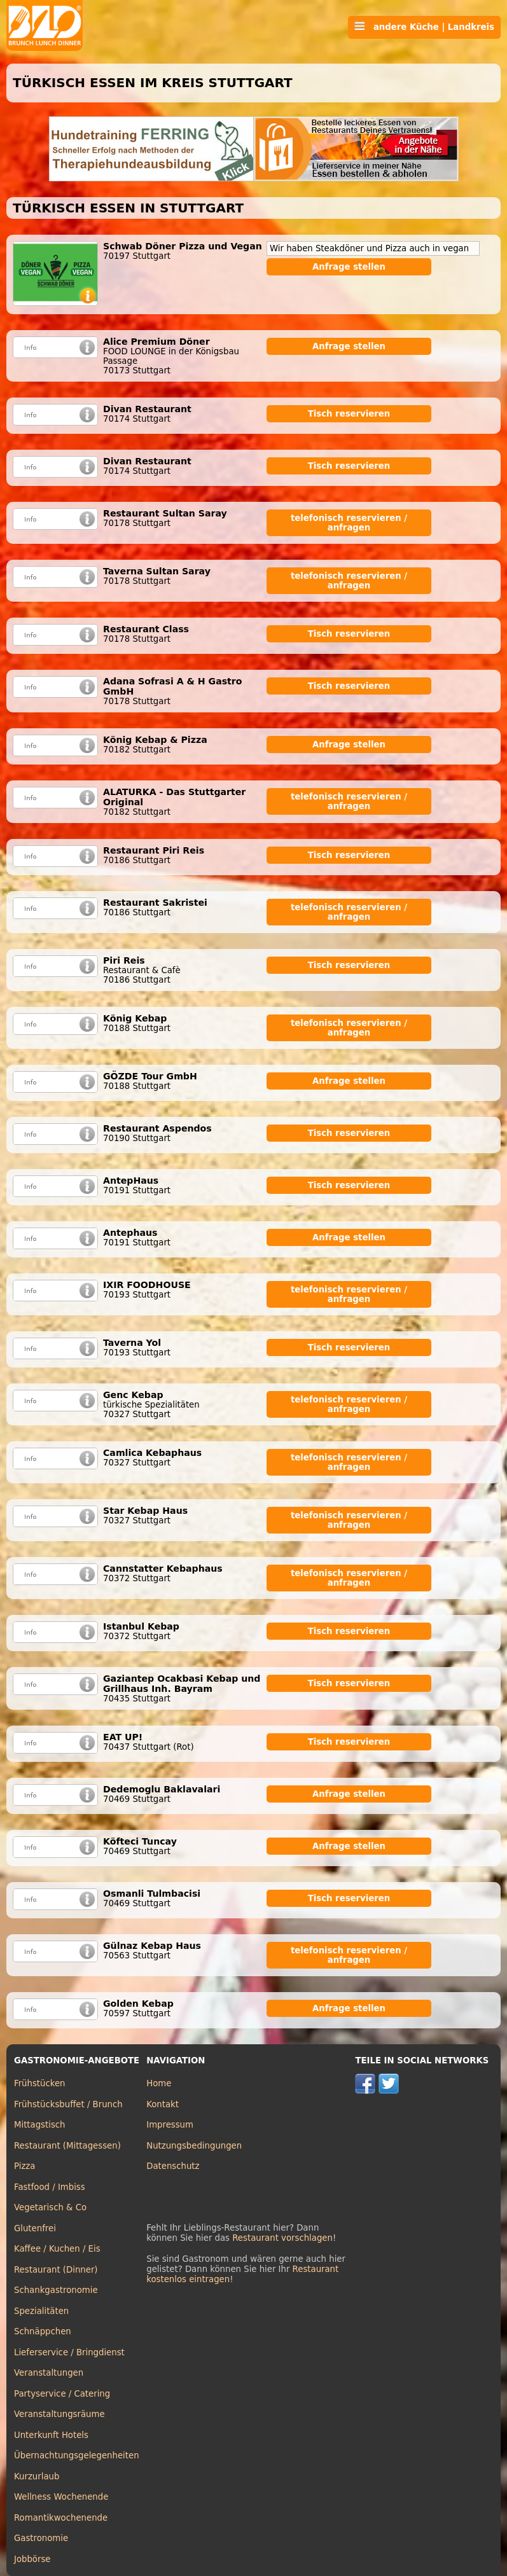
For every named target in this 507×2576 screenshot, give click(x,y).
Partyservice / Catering (62, 2394)
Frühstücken (40, 2083)
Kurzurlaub (36, 2476)
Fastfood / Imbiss (49, 2187)
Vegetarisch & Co (50, 2207)
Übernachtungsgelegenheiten (76, 2455)
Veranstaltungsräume (59, 2414)
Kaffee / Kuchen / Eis (57, 2249)
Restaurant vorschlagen (282, 2238)
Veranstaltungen (48, 2373)
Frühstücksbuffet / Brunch (68, 2104)
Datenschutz (172, 2166)
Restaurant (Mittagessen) (67, 2145)
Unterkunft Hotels (51, 2435)
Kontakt (162, 2104)
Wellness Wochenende (61, 2497)
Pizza (24, 2166)
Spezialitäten (41, 2311)
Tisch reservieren (349, 414)
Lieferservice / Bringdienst (69, 2352)
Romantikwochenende (61, 2518)
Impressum (169, 2124)
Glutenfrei (35, 2228)
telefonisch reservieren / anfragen (349, 522)
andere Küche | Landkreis (424, 27)
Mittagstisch (40, 2124)
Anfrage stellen (348, 267)
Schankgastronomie (56, 2290)
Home (158, 2083)
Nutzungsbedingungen (194, 2145)
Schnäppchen (42, 2331)
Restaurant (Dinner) (56, 2270)
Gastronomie (41, 2538)
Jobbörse (32, 2559)
